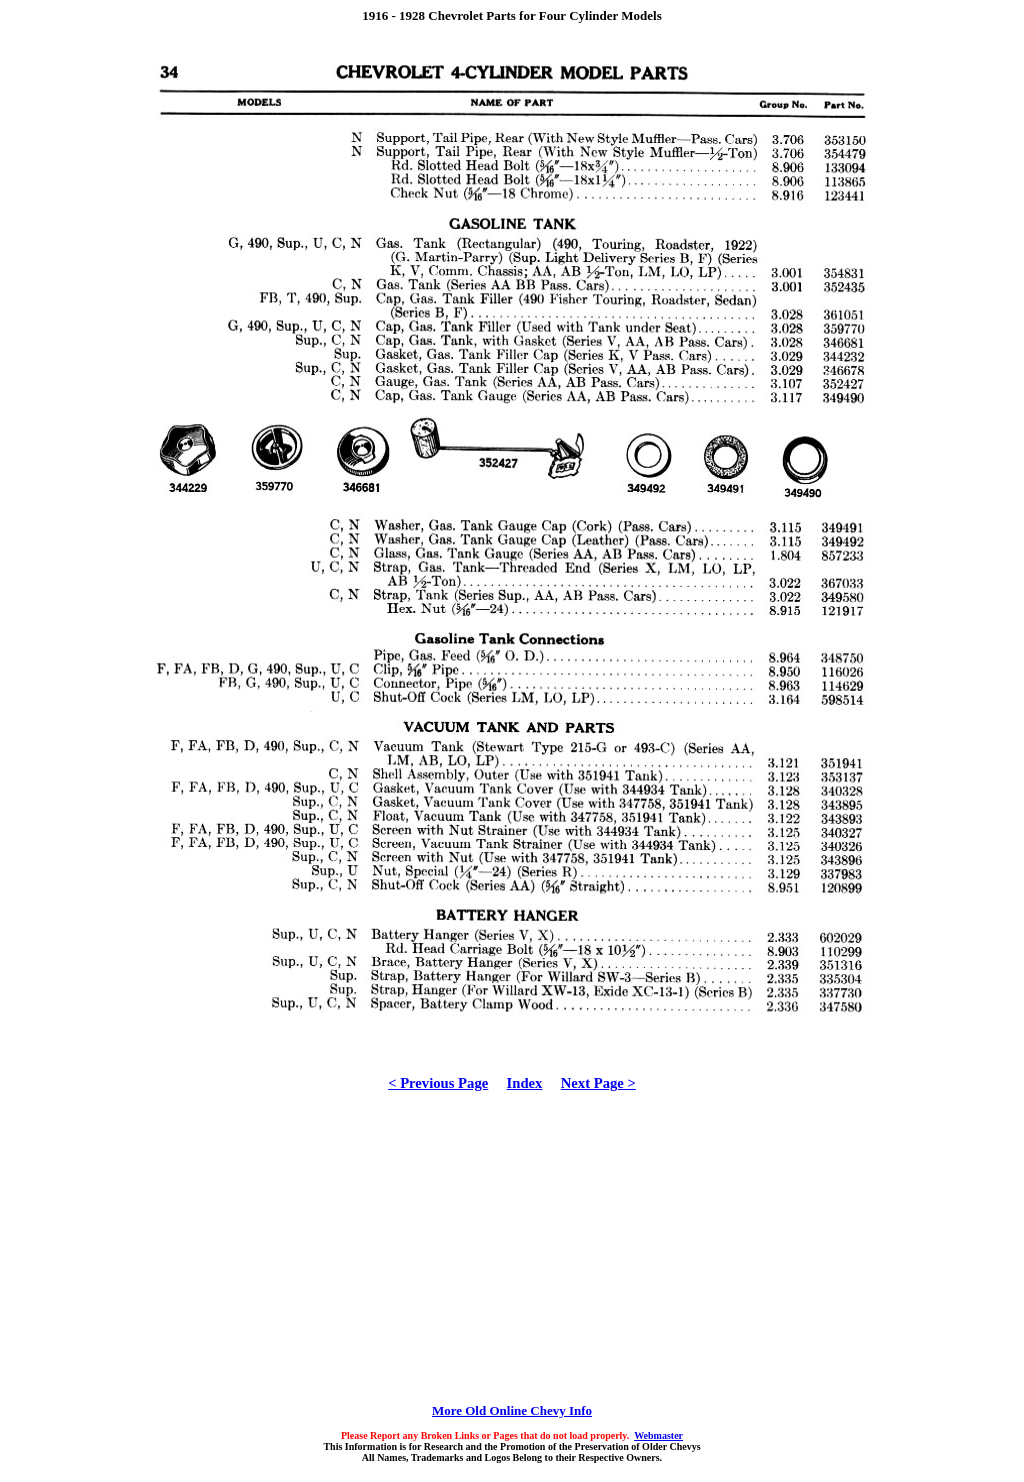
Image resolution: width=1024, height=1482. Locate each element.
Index (525, 1083)
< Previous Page (438, 1083)
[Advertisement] (512, 1253)
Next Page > (598, 1083)
